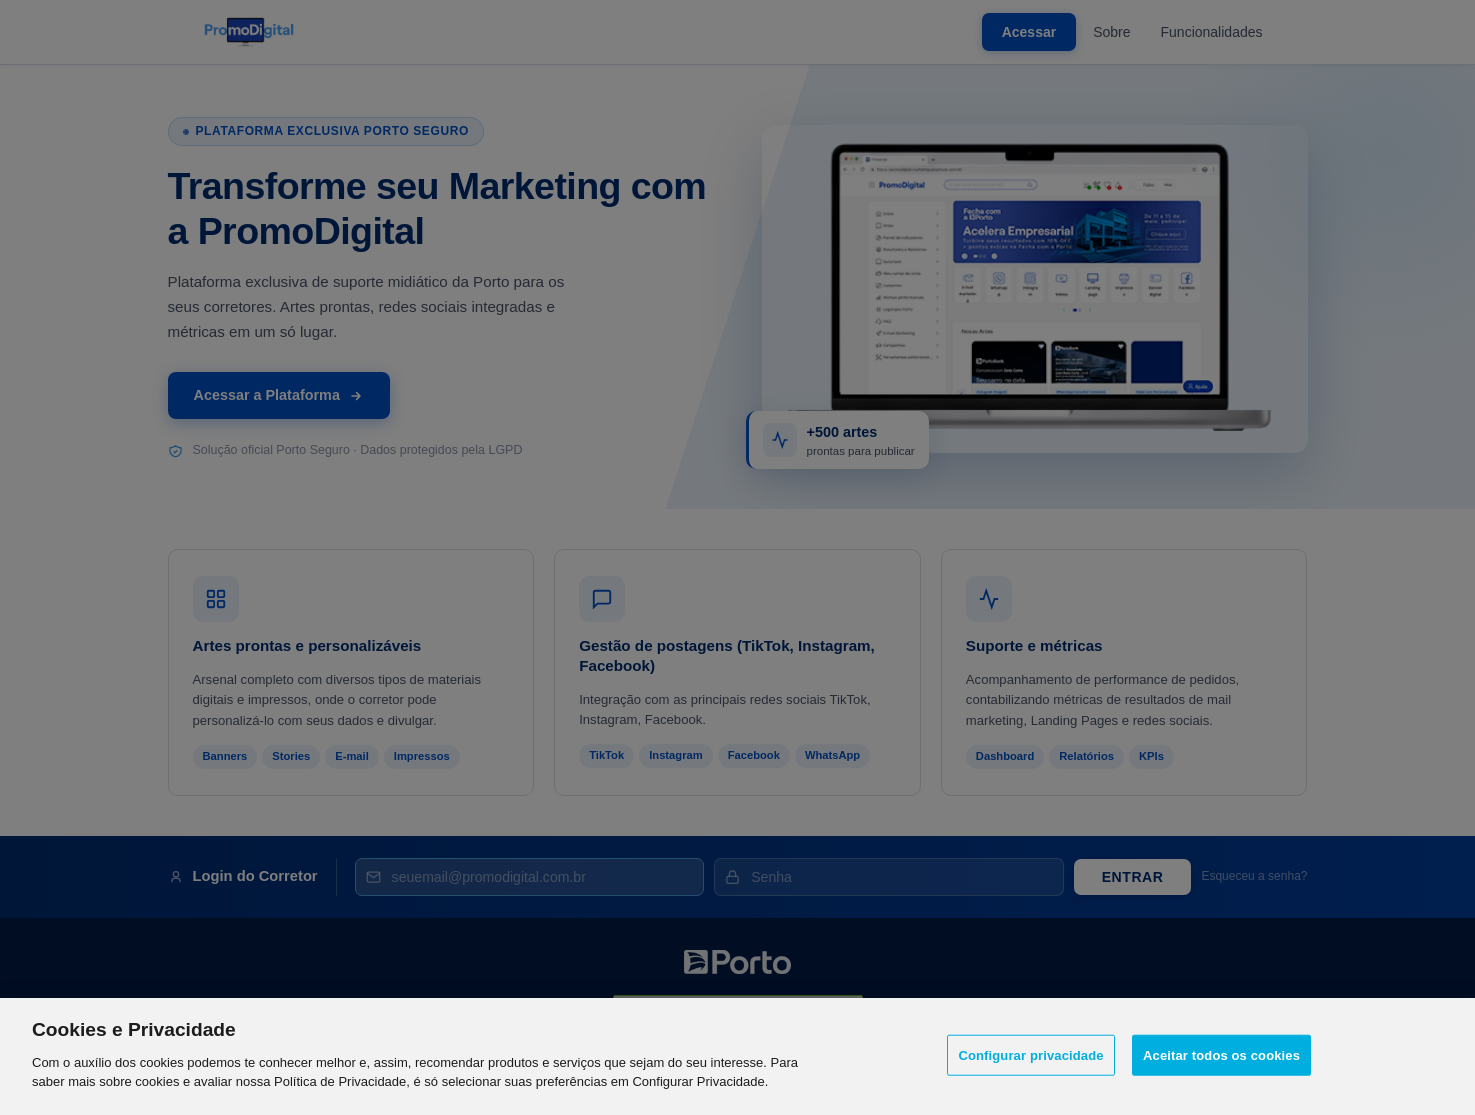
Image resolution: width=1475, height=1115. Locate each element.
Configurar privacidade (1030, 1056)
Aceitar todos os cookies (1221, 1056)
